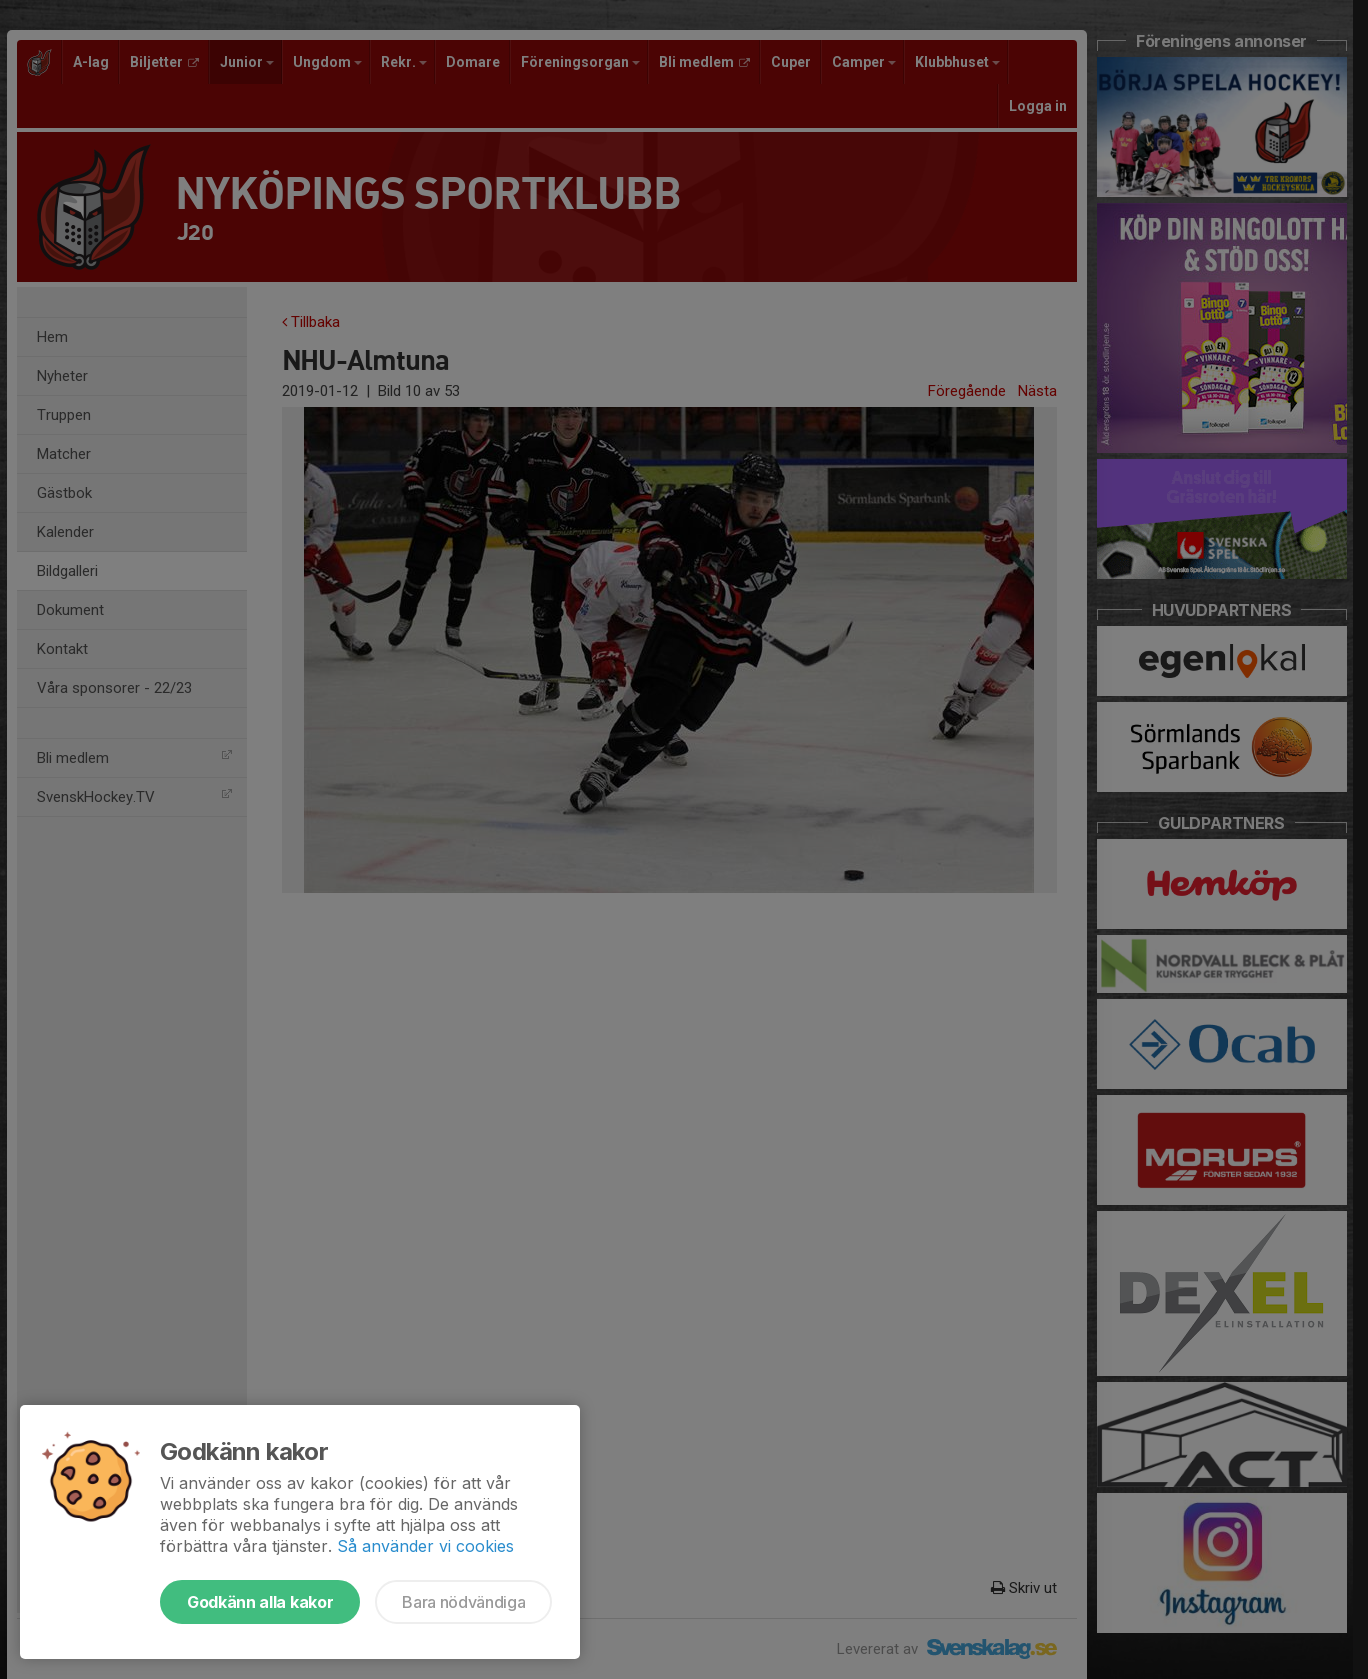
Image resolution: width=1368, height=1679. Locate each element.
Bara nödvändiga (463, 1602)
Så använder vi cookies (425, 1546)
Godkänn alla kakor (260, 1602)
